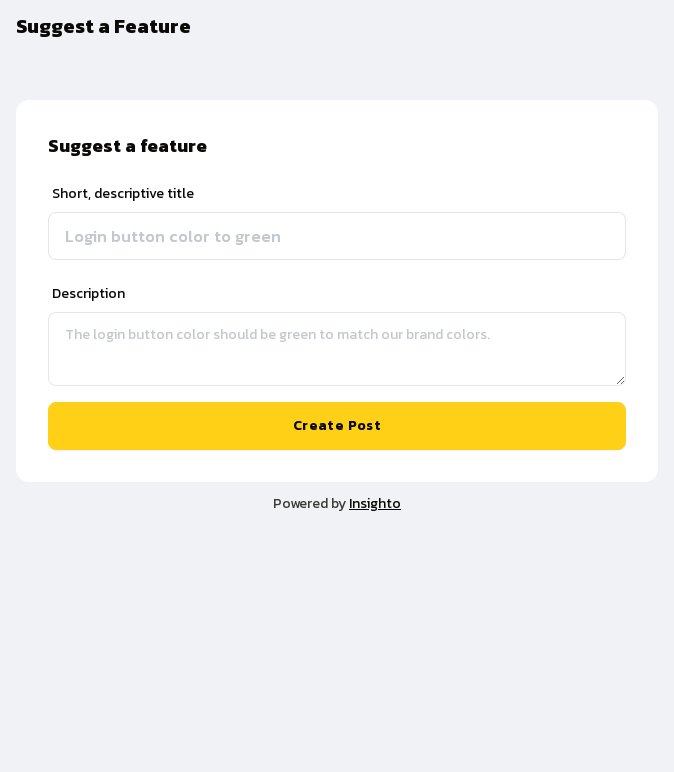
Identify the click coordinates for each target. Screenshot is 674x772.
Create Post (337, 425)
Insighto (375, 503)
